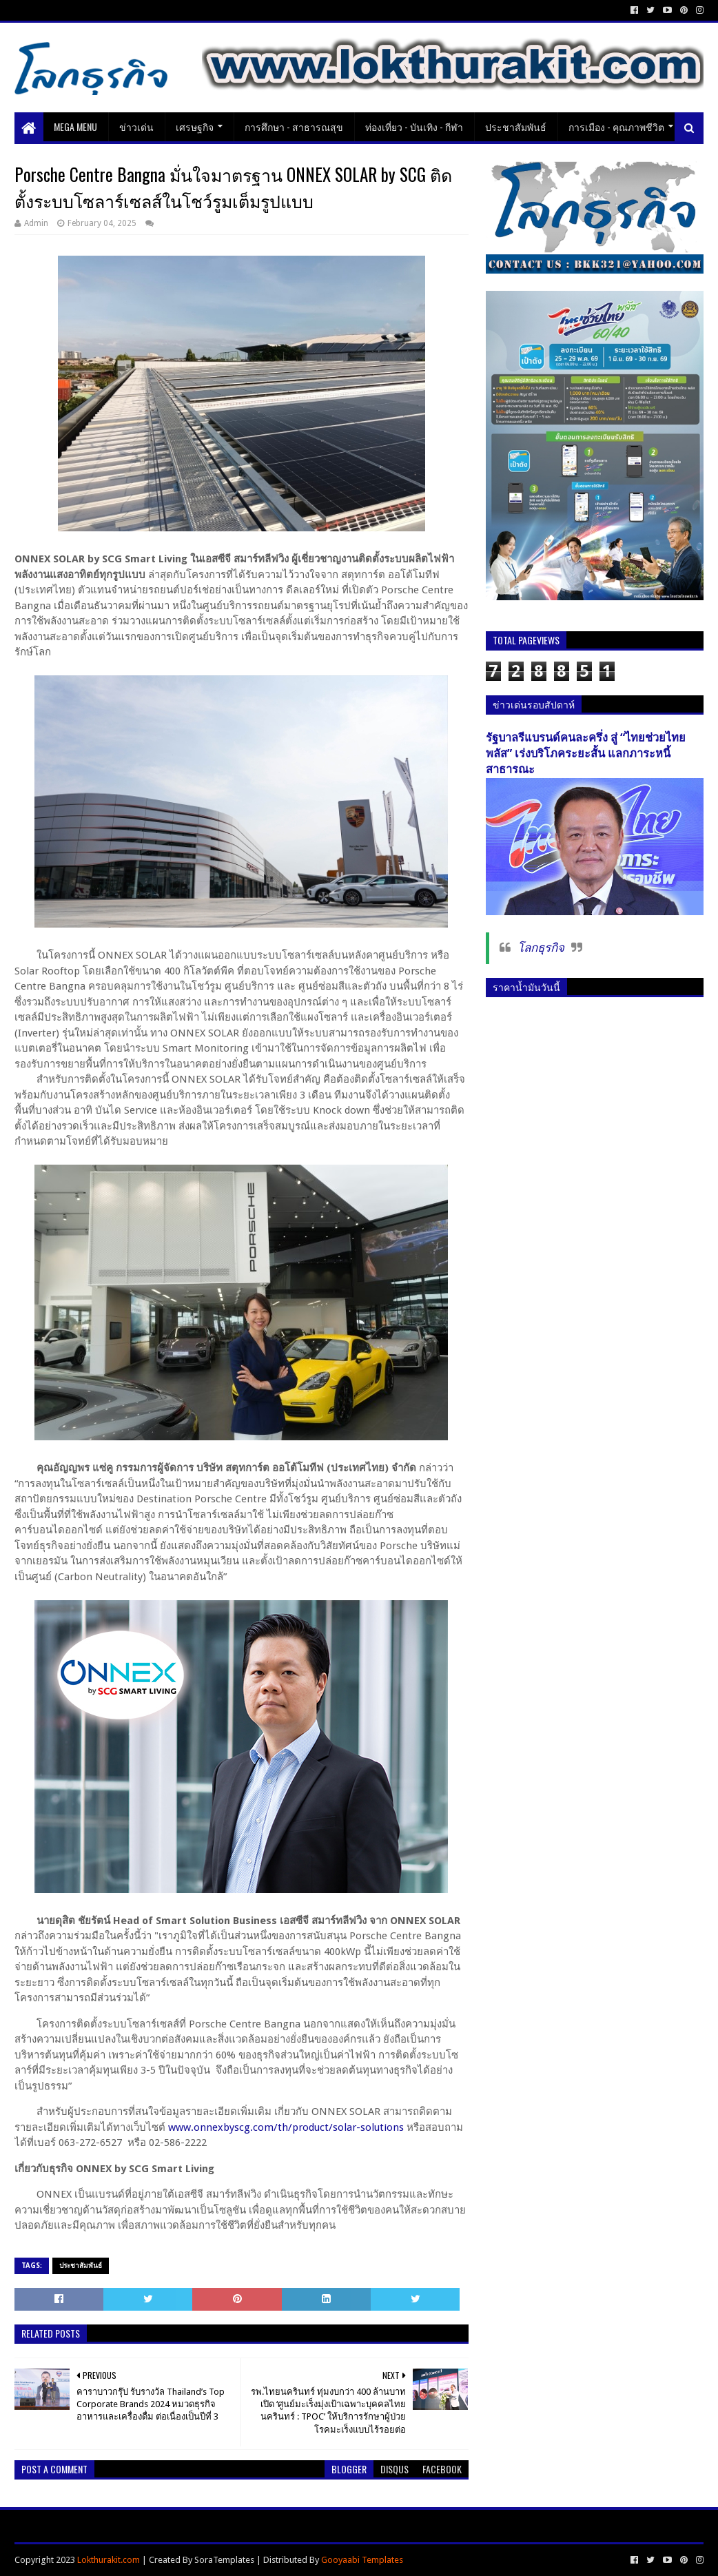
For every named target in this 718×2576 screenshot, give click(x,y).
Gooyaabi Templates (362, 2560)
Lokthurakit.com (108, 2560)
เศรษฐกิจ (195, 126)
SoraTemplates (224, 2560)
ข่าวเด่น (136, 126)
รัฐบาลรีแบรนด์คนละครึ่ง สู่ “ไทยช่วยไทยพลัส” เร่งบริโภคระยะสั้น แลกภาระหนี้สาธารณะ (586, 753)
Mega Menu (75, 126)
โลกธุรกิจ (540, 947)
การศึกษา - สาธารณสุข (294, 126)
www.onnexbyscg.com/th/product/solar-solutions (286, 2127)
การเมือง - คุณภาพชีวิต (616, 126)
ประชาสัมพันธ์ (515, 126)
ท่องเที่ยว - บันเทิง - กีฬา (414, 126)
